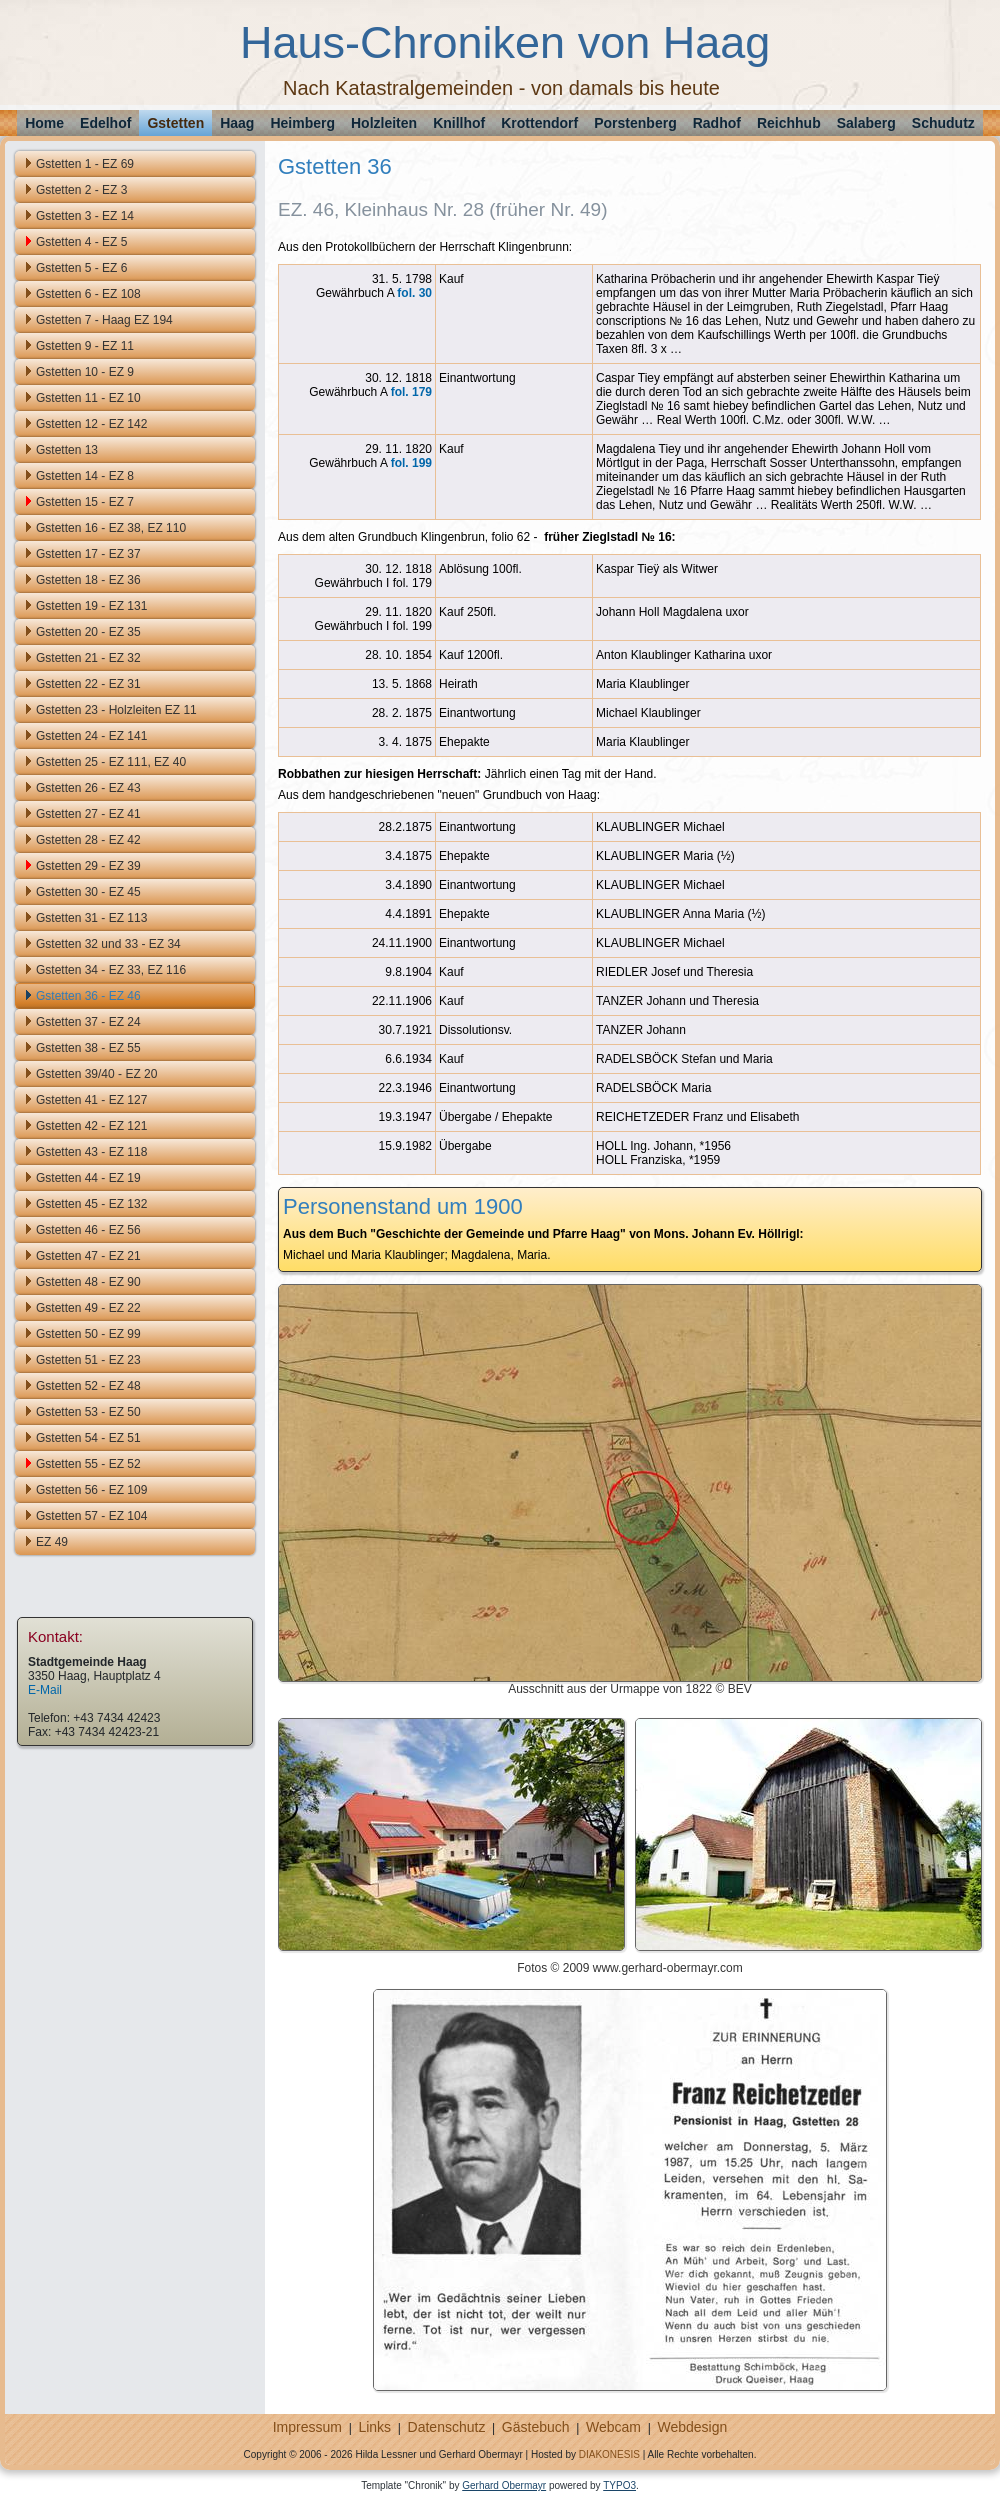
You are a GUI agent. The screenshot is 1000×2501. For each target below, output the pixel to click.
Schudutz (943, 123)
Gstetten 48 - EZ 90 (88, 1282)
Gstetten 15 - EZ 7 (85, 502)
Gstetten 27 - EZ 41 (88, 814)
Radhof (717, 123)
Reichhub (789, 123)
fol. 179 (411, 392)
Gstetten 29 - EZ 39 (88, 866)
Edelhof (105, 123)
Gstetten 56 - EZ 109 (91, 1490)
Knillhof (459, 123)
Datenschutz (447, 2427)
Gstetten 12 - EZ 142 (91, 424)
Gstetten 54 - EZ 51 (88, 1438)
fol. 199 (411, 463)
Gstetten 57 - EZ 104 (91, 1516)
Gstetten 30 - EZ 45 (88, 892)
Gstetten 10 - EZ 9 (85, 372)
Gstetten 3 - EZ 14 (85, 216)
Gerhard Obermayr (504, 2485)
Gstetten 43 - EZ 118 (91, 1152)
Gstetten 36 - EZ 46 (88, 996)
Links (374, 2427)
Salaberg (866, 123)
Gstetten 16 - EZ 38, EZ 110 (111, 528)
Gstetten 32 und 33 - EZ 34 (108, 944)
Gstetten (175, 123)
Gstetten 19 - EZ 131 (91, 606)
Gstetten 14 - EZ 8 (85, 476)
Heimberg (302, 123)
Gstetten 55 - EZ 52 (88, 1464)
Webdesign (692, 2427)
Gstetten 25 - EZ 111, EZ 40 (111, 762)
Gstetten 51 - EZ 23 (88, 1360)
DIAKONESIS (609, 2454)
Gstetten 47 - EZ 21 (88, 1256)
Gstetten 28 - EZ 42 (88, 840)
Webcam (613, 2427)
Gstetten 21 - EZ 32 (88, 658)
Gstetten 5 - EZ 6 (81, 268)
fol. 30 (414, 293)
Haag (237, 123)
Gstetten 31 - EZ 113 (91, 918)
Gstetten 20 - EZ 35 (88, 632)
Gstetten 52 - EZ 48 (88, 1386)
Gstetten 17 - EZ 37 (88, 554)
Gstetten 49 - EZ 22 (88, 1308)
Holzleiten (384, 123)
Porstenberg (635, 123)
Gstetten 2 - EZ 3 (81, 190)
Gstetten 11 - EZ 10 (88, 398)
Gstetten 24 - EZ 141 (91, 736)
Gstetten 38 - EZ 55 (88, 1048)
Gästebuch (536, 2427)
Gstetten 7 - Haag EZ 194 (104, 320)
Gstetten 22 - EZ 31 (88, 684)
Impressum (307, 2427)
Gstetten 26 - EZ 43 (88, 788)
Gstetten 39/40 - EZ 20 (96, 1074)
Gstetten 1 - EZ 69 (85, 164)
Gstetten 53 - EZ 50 (88, 1412)
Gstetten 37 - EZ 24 (88, 1022)
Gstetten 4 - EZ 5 (81, 242)
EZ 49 (52, 1542)
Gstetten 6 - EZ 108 (88, 294)
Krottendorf (539, 123)
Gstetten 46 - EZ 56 (88, 1230)
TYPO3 (619, 2485)
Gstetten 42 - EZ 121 (91, 1126)
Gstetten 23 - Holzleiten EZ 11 (116, 710)
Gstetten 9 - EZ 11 (85, 346)
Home (44, 123)
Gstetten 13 (67, 450)
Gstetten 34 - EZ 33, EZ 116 (111, 970)
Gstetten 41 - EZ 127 (91, 1100)
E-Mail (45, 1690)
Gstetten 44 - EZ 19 (88, 1178)
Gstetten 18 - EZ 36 (88, 580)
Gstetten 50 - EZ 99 (88, 1334)
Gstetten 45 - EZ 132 (91, 1204)
